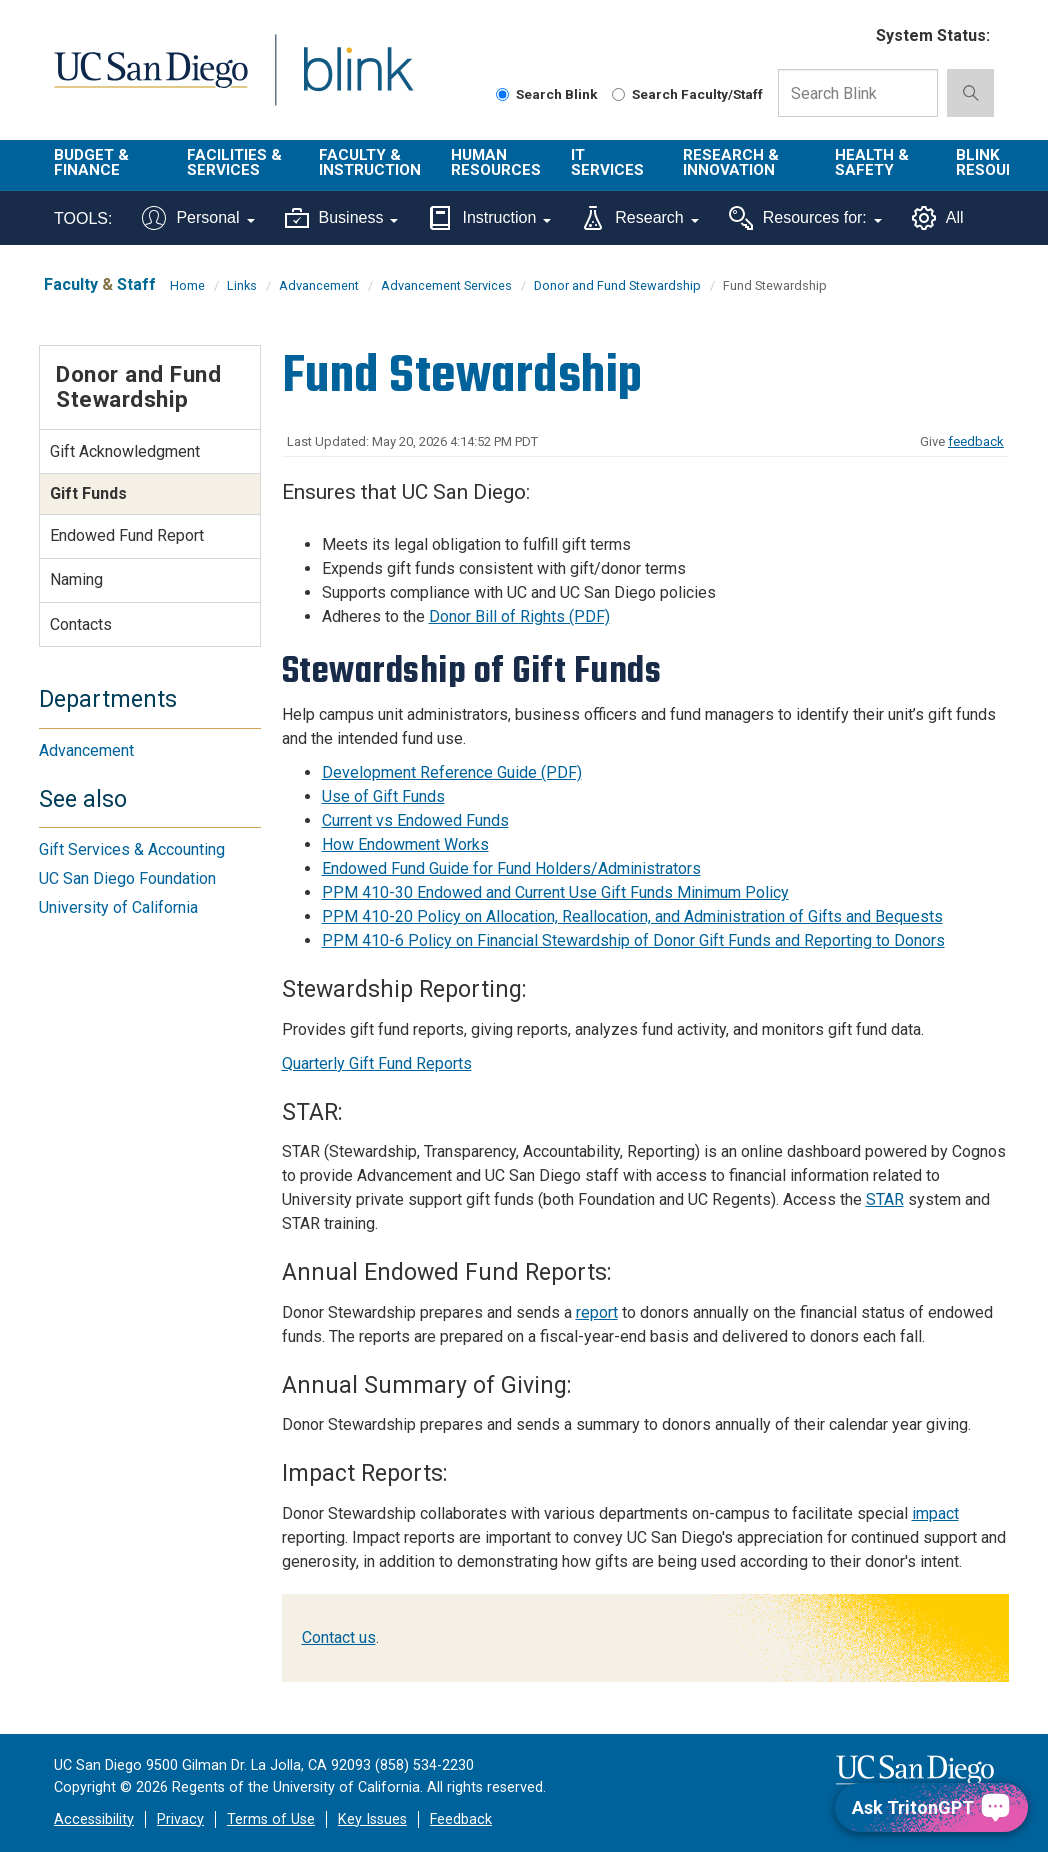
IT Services (607, 162)
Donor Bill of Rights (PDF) (519, 616)
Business (342, 218)
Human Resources (496, 162)
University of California (118, 907)
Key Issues (372, 1819)
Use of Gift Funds (383, 796)
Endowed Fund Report (127, 535)
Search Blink (547, 94)
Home (187, 285)
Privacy (180, 1819)
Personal (198, 218)
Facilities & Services (234, 162)
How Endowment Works (405, 844)
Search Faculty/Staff (687, 94)
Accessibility (94, 1819)
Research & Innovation (731, 162)
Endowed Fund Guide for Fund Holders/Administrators (511, 868)
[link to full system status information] (848, 36)
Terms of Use (271, 1819)
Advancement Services (446, 285)
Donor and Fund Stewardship (617, 285)
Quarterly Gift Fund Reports (377, 1063)
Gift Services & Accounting (132, 849)
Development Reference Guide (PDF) (452, 772)
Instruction (489, 218)
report (597, 1312)
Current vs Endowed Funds (415, 820)
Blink (339, 81)
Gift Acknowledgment (125, 451)
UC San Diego (144, 81)
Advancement (319, 285)
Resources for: (805, 218)
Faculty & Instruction (370, 162)
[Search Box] (858, 93)
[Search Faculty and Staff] (618, 94)
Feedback (461, 1819)
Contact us (339, 1637)
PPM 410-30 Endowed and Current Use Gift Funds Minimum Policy (555, 892)
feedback (976, 441)
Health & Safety (872, 162)
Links (242, 285)
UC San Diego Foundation (127, 878)
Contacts (81, 624)
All (938, 218)
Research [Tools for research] (639, 218)
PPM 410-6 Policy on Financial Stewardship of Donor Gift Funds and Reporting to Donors (633, 940)
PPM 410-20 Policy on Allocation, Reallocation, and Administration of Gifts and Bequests (632, 916)
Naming (76, 579)
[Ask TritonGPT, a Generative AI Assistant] (931, 1807)
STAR (885, 1199)
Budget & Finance (91, 162)
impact (935, 1513)
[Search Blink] (502, 94)
